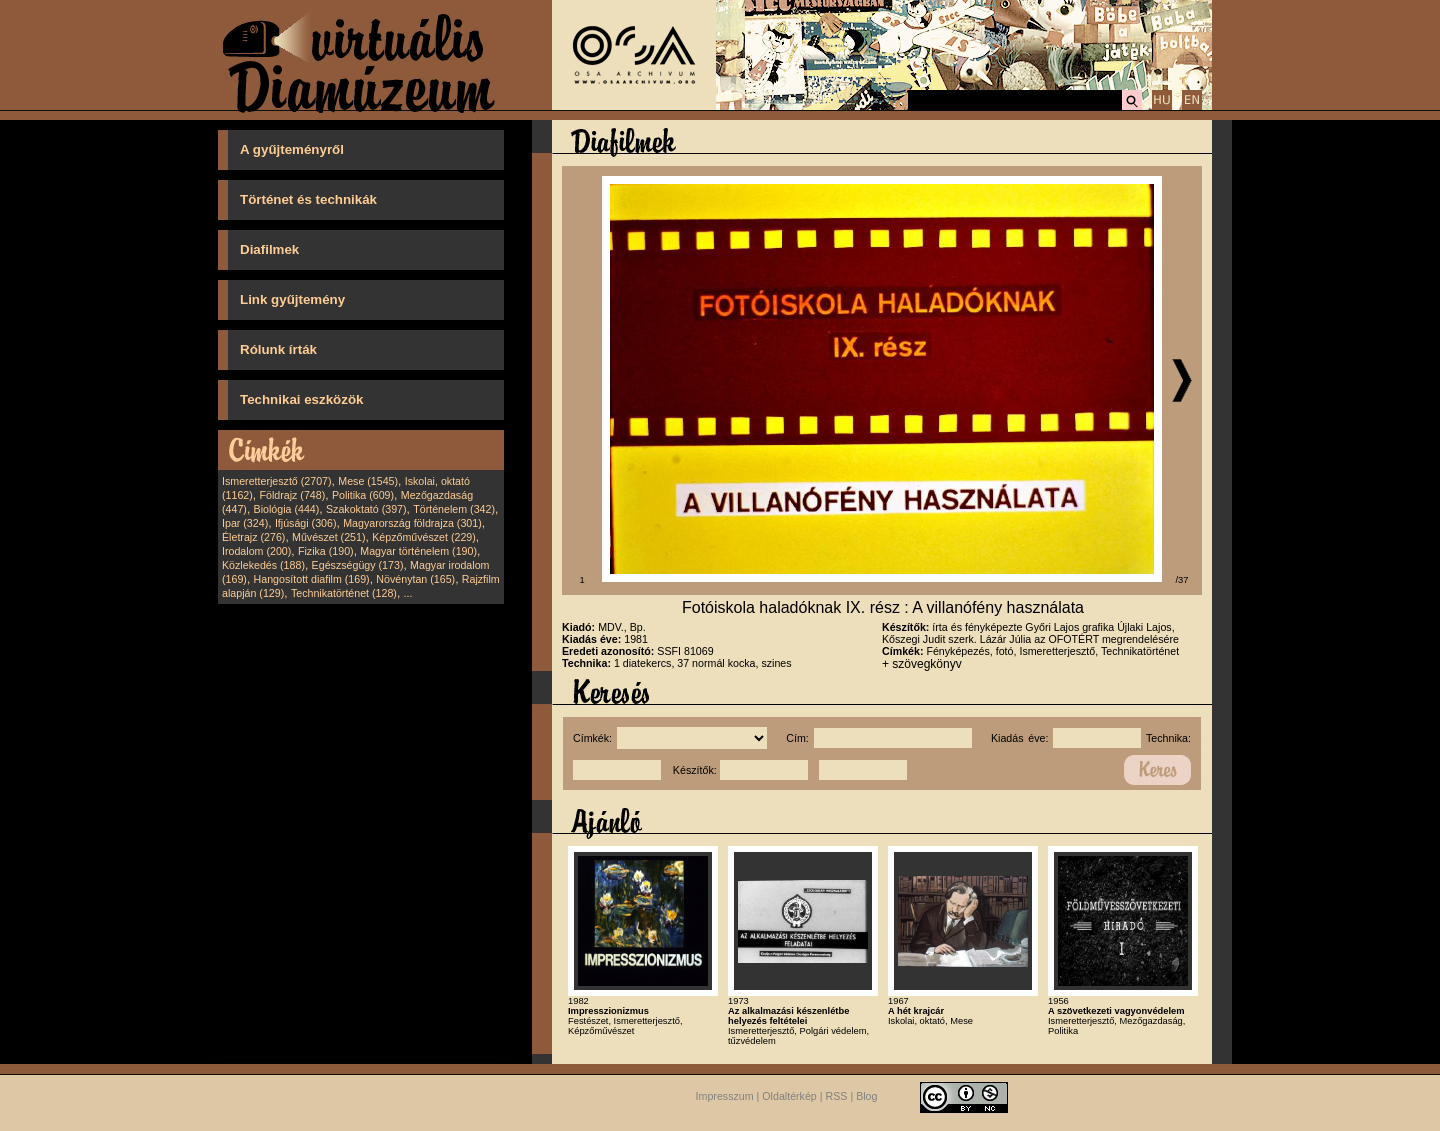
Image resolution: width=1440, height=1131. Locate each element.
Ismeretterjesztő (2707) (277, 481)
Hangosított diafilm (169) (312, 579)
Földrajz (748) (292, 495)
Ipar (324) (245, 523)
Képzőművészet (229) (424, 537)
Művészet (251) (328, 537)
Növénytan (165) (415, 579)
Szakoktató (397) (366, 509)
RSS (837, 1096)
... (408, 593)
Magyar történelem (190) (418, 551)
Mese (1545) (368, 481)
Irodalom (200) (256, 551)
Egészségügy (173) (358, 565)
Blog (866, 1096)
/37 (1182, 580)
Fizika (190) (326, 551)
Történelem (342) (454, 509)
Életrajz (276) (253, 537)
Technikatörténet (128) (344, 593)
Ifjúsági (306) (306, 523)
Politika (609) (363, 495)
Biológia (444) (287, 509)
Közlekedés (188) (263, 565)
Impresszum (725, 1096)
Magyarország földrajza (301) (412, 523)
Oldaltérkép (789, 1096)
